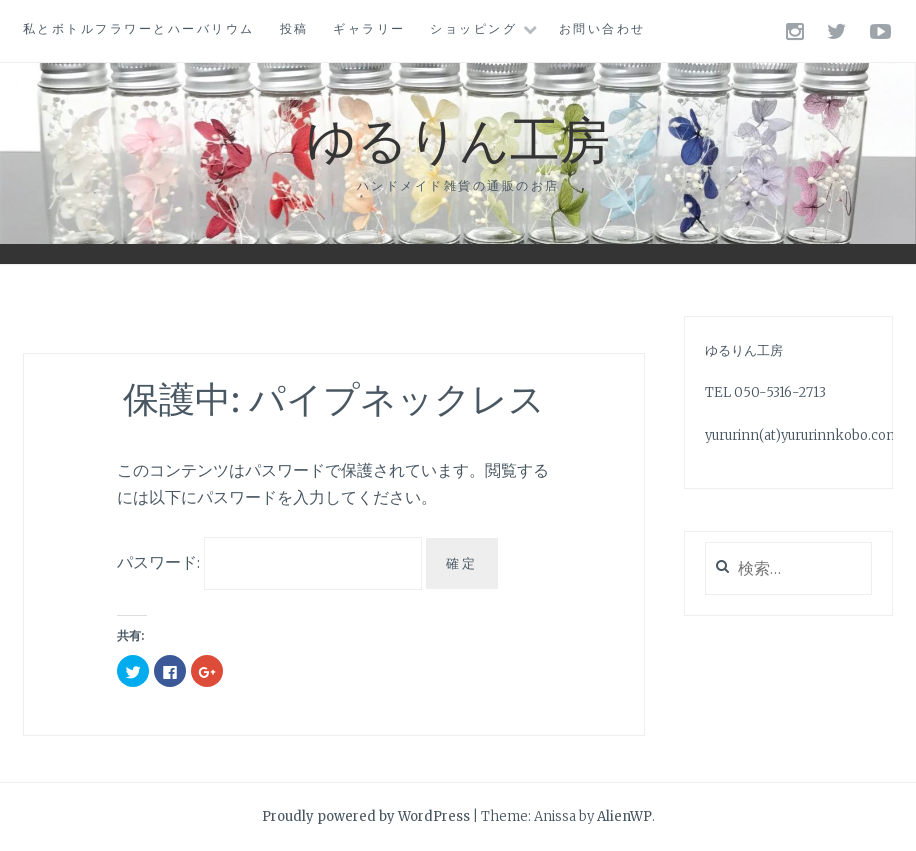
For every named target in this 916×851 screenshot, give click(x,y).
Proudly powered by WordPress (366, 816)
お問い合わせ (602, 28)
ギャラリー (369, 28)
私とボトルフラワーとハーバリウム (139, 28)
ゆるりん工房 (458, 137)
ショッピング (473, 28)
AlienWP (624, 816)
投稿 (294, 28)
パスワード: (269, 562)
